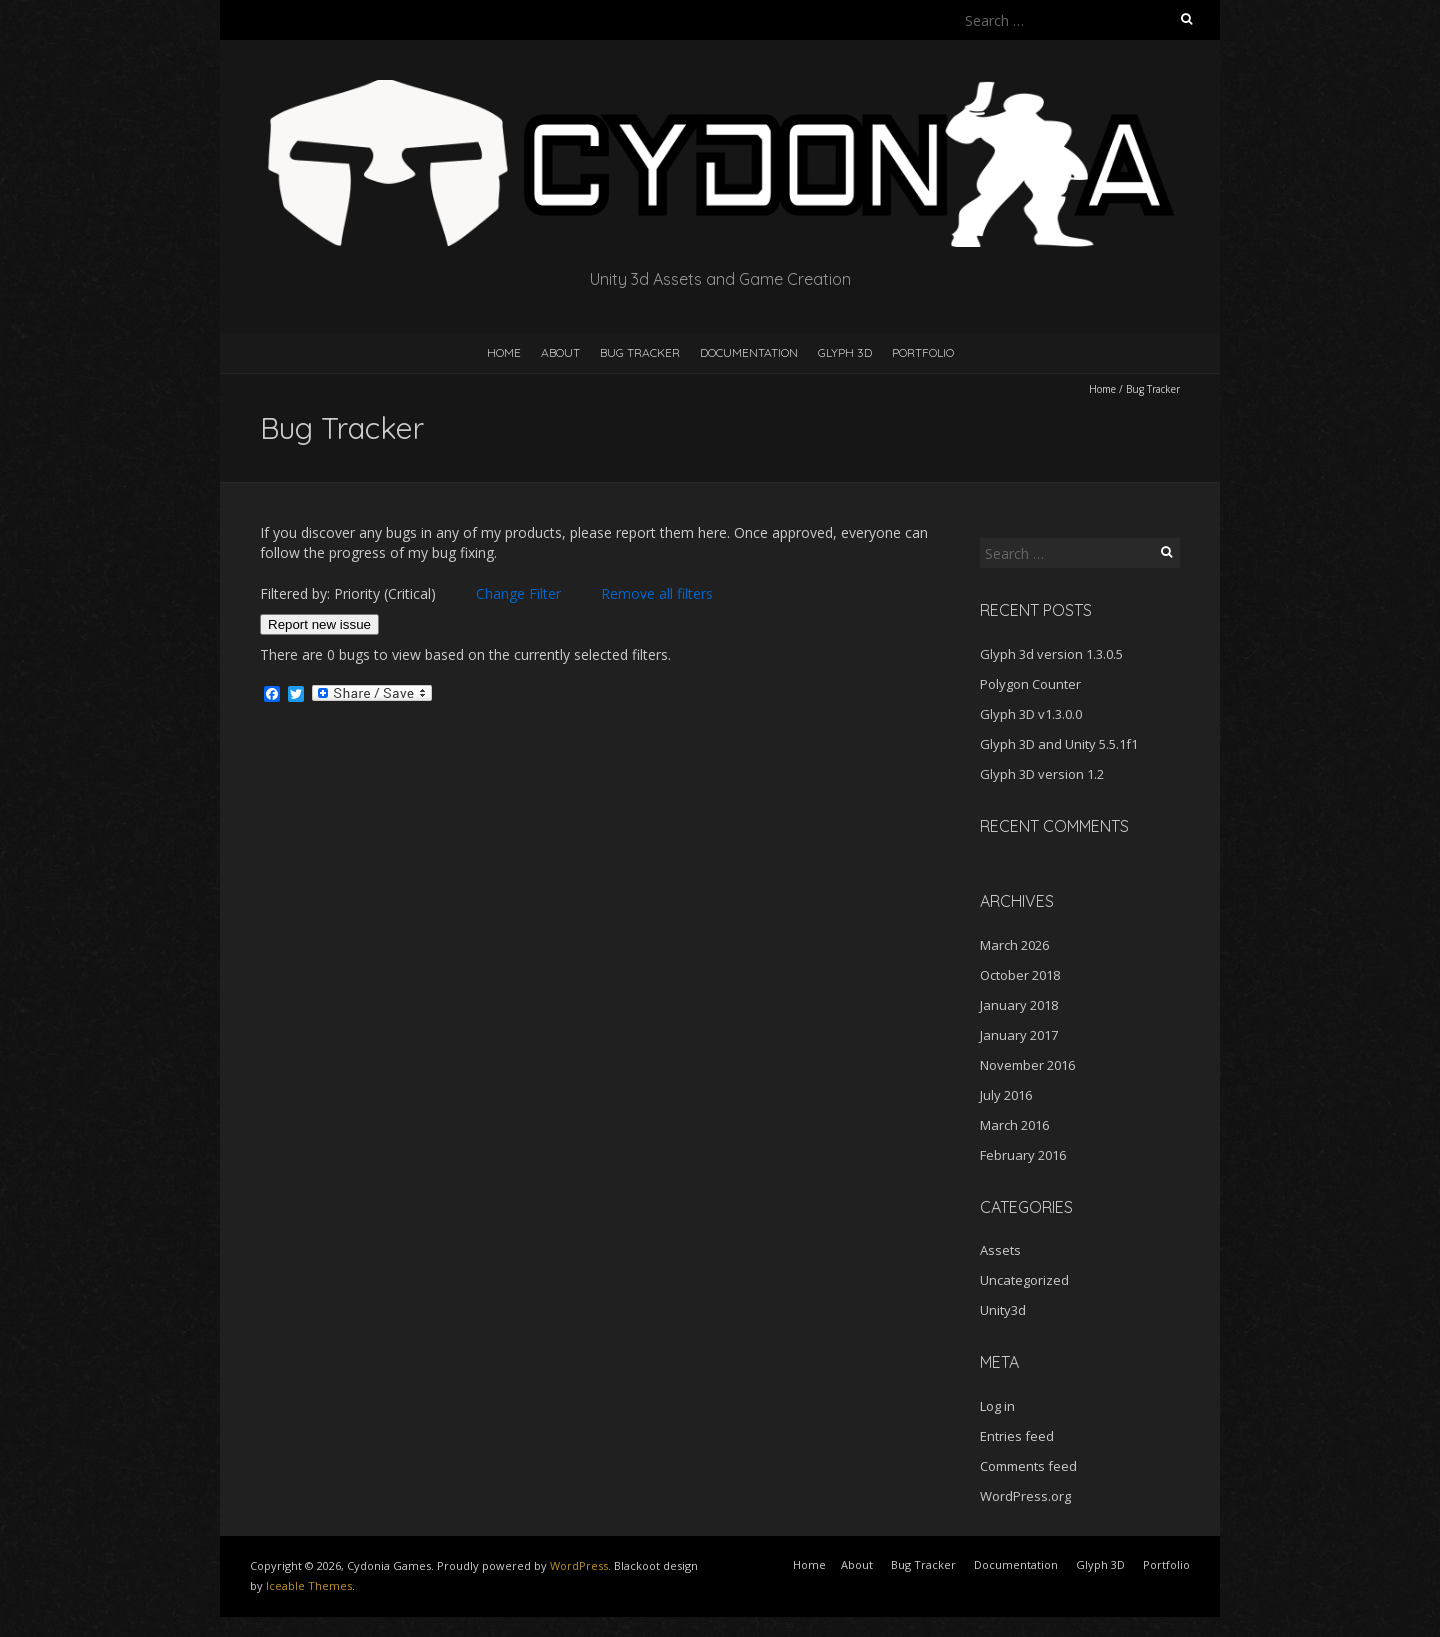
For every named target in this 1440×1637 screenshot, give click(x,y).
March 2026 (1014, 945)
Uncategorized (1024, 1280)
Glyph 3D (845, 352)
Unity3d (1003, 1310)
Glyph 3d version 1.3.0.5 (1051, 654)
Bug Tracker (640, 352)
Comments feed (1028, 1466)
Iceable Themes (309, 1585)
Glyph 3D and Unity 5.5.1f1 (1059, 744)
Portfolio (923, 352)
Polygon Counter (1030, 684)
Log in (997, 1406)
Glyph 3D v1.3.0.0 (1031, 714)
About (560, 352)
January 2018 (1019, 1005)
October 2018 (1020, 975)
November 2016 (1027, 1065)
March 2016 (1014, 1125)
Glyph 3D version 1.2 (1042, 774)
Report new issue (319, 624)
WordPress (579, 1565)
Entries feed (1017, 1436)
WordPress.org (1025, 1496)
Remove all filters (657, 593)
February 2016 (1023, 1155)
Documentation (749, 352)
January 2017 (1019, 1035)
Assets (1000, 1250)
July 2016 (1006, 1095)
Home (504, 352)
